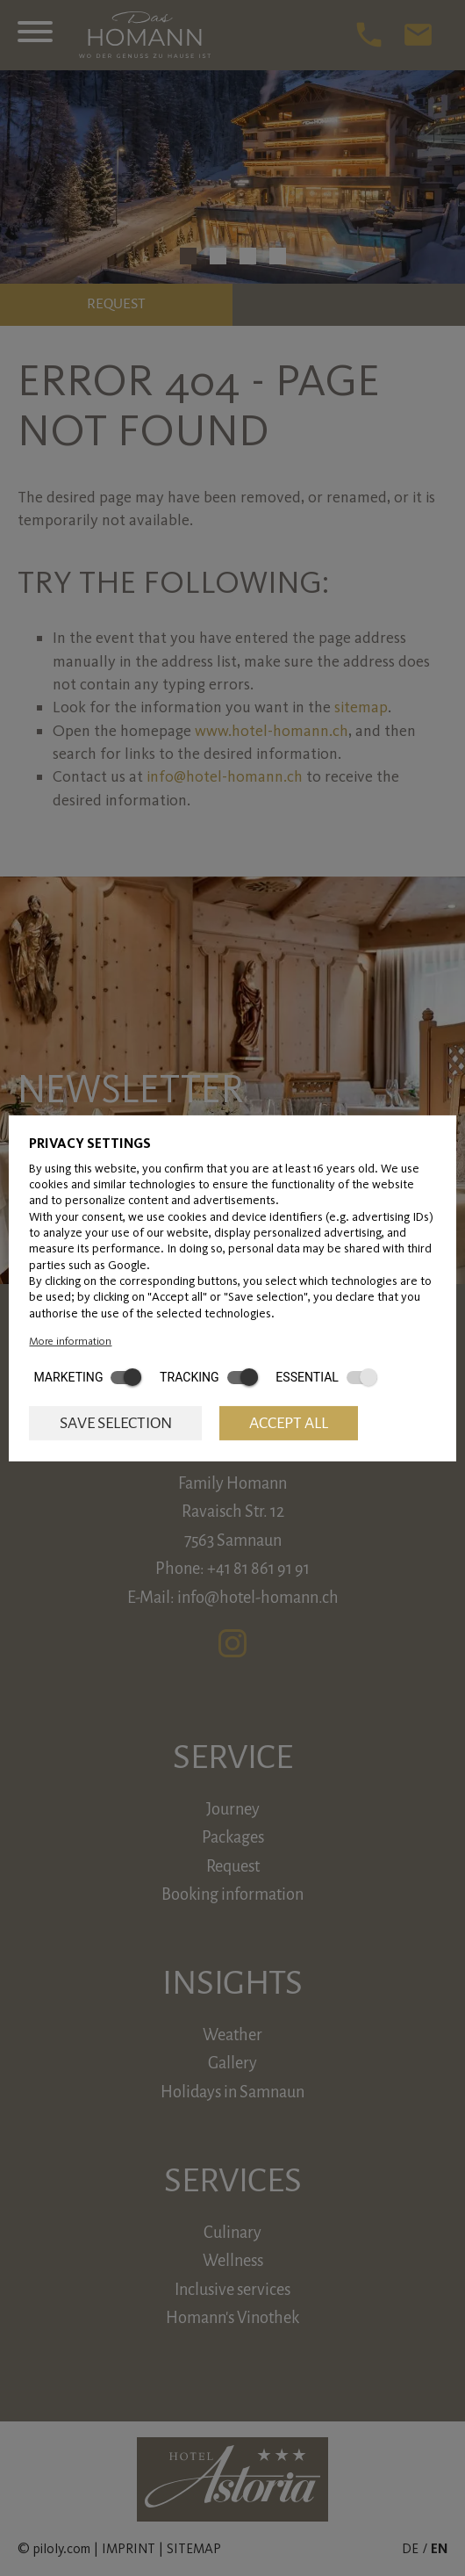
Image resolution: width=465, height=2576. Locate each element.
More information (70, 1339)
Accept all (288, 1423)
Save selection (116, 1423)
